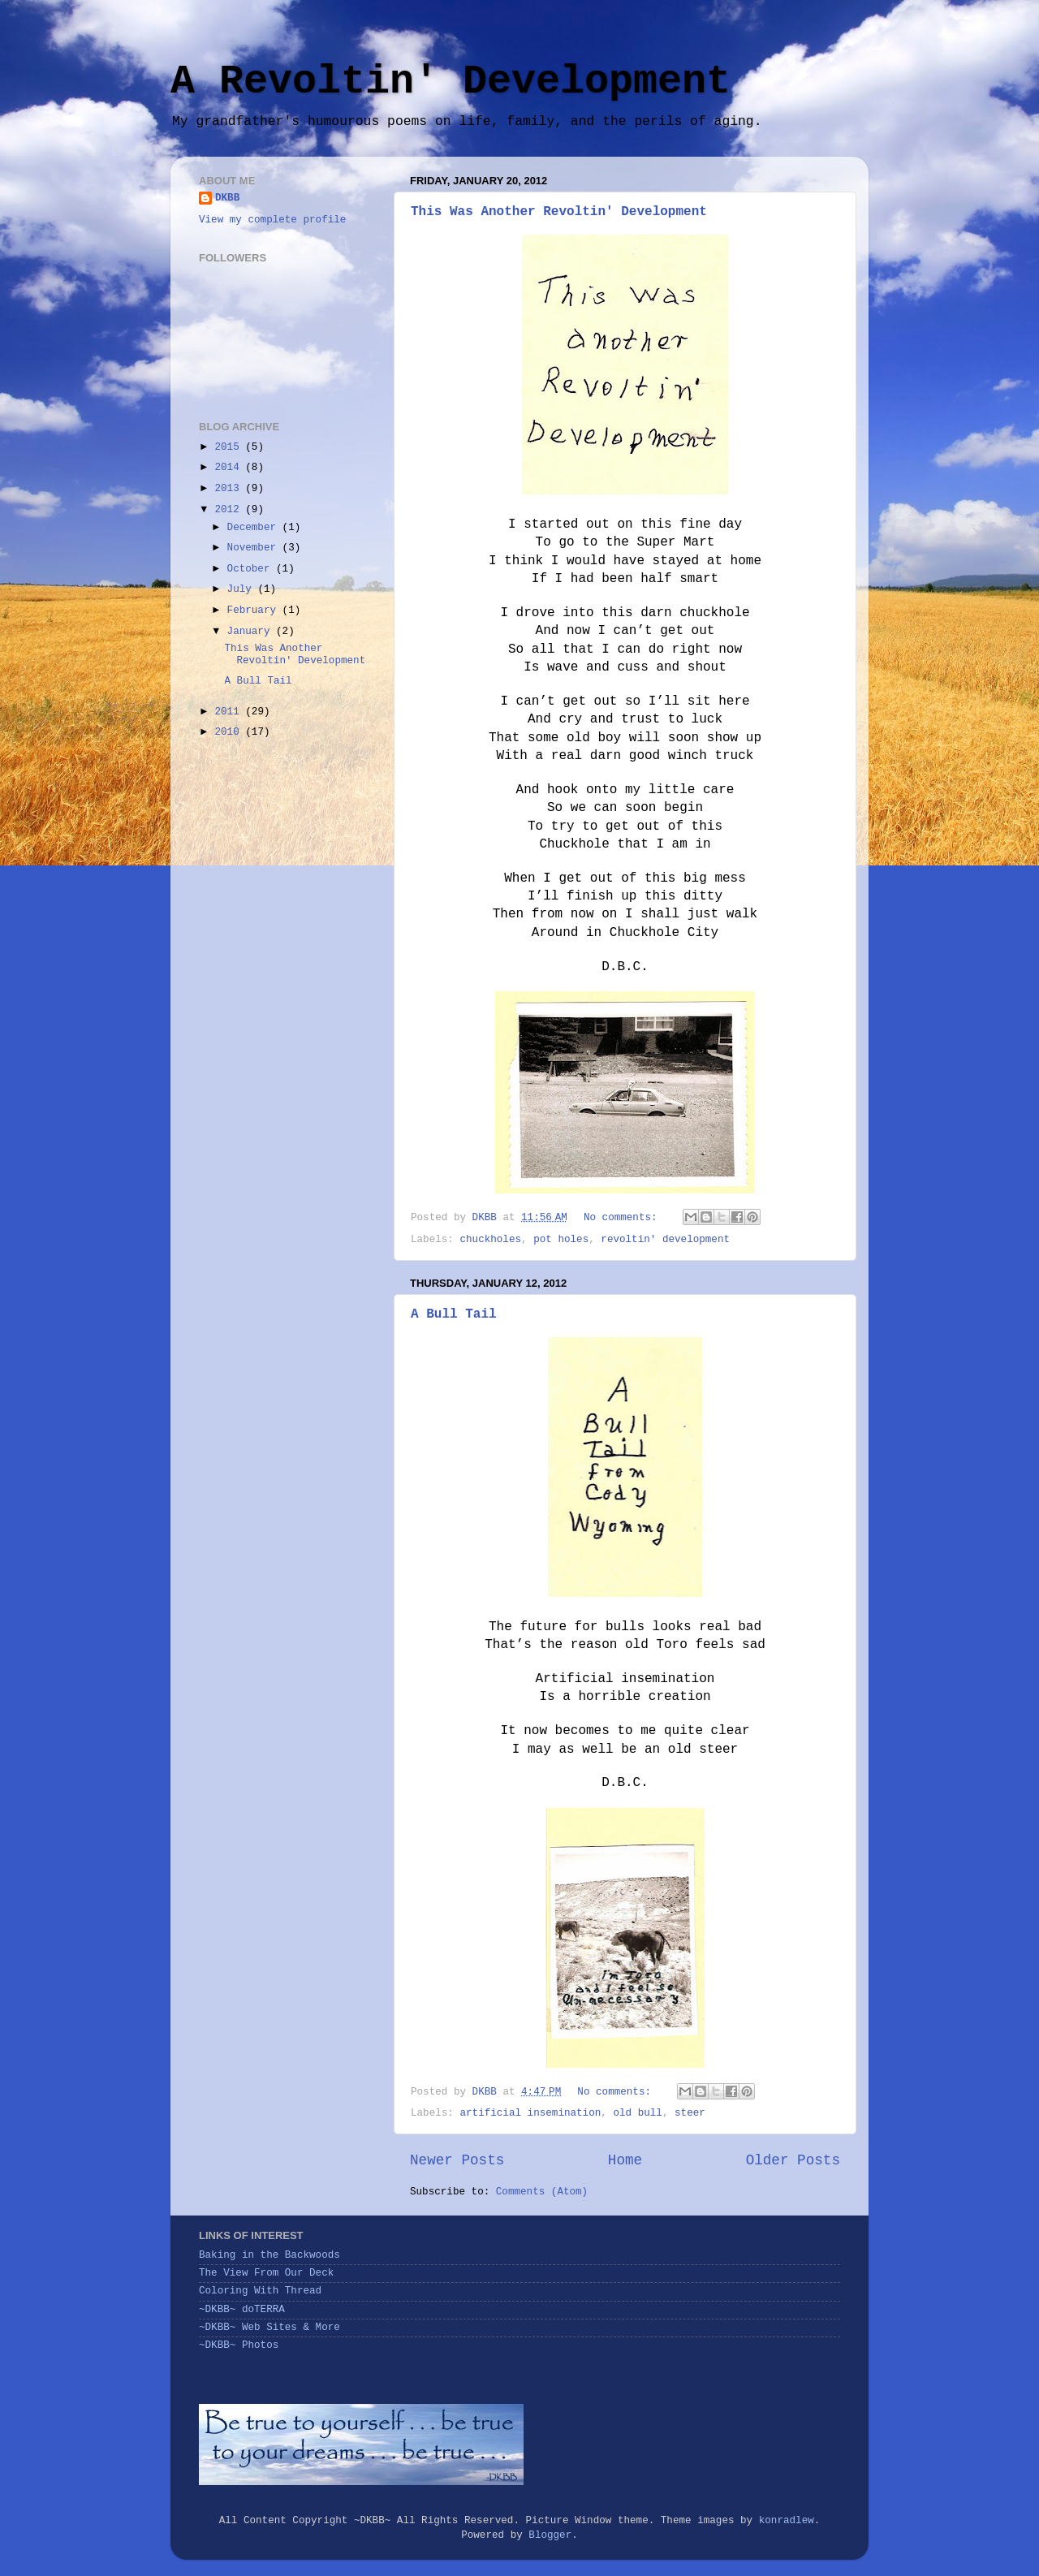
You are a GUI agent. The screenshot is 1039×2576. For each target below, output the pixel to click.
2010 (229, 732)
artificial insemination (530, 2113)
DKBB (227, 198)
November (254, 548)
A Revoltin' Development (450, 81)
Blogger (549, 2535)
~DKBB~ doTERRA (242, 2309)
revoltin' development (665, 1239)
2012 (229, 510)
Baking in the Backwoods (269, 2255)
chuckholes (490, 1239)
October (251, 569)
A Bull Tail (454, 1314)
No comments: (623, 1217)
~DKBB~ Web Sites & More (269, 2327)
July (242, 589)
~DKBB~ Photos (238, 2345)
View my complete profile (272, 220)
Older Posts (793, 2160)
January (251, 631)
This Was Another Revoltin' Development (559, 212)
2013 (229, 488)
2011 (229, 712)
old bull (637, 2113)
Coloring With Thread (260, 2291)
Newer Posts (457, 2160)
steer (690, 2113)
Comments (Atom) (542, 2192)
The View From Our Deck (266, 2273)
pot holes (560, 1239)
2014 (229, 467)
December (254, 527)
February (254, 610)
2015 (229, 447)
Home (625, 2160)
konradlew (786, 2520)
